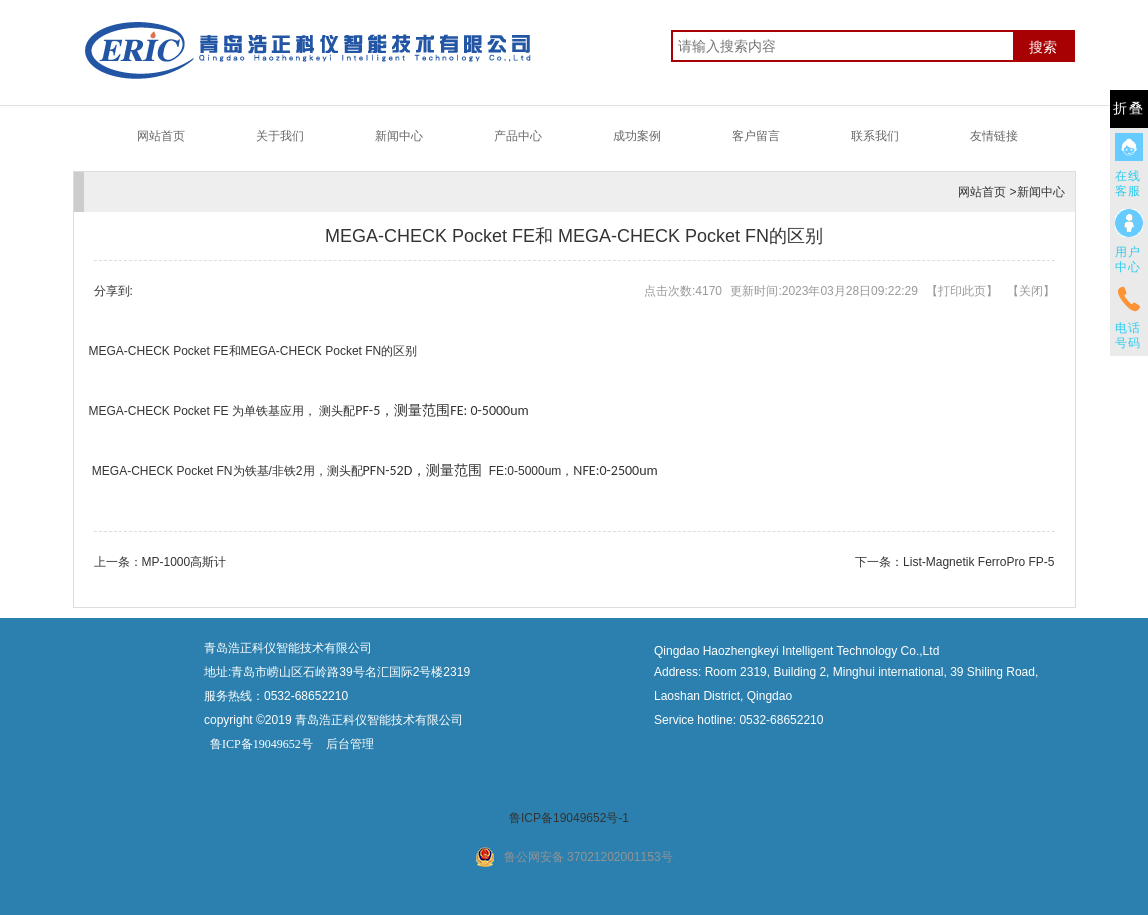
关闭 (1031, 291)
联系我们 (875, 136)
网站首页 (161, 136)
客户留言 (756, 136)
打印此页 (962, 291)
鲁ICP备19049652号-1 (569, 818)
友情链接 (994, 136)
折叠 (1129, 108)
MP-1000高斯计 (184, 562)
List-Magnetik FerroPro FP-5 (978, 562)
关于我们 (280, 136)
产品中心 (518, 136)
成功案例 (637, 136)
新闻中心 (399, 136)
